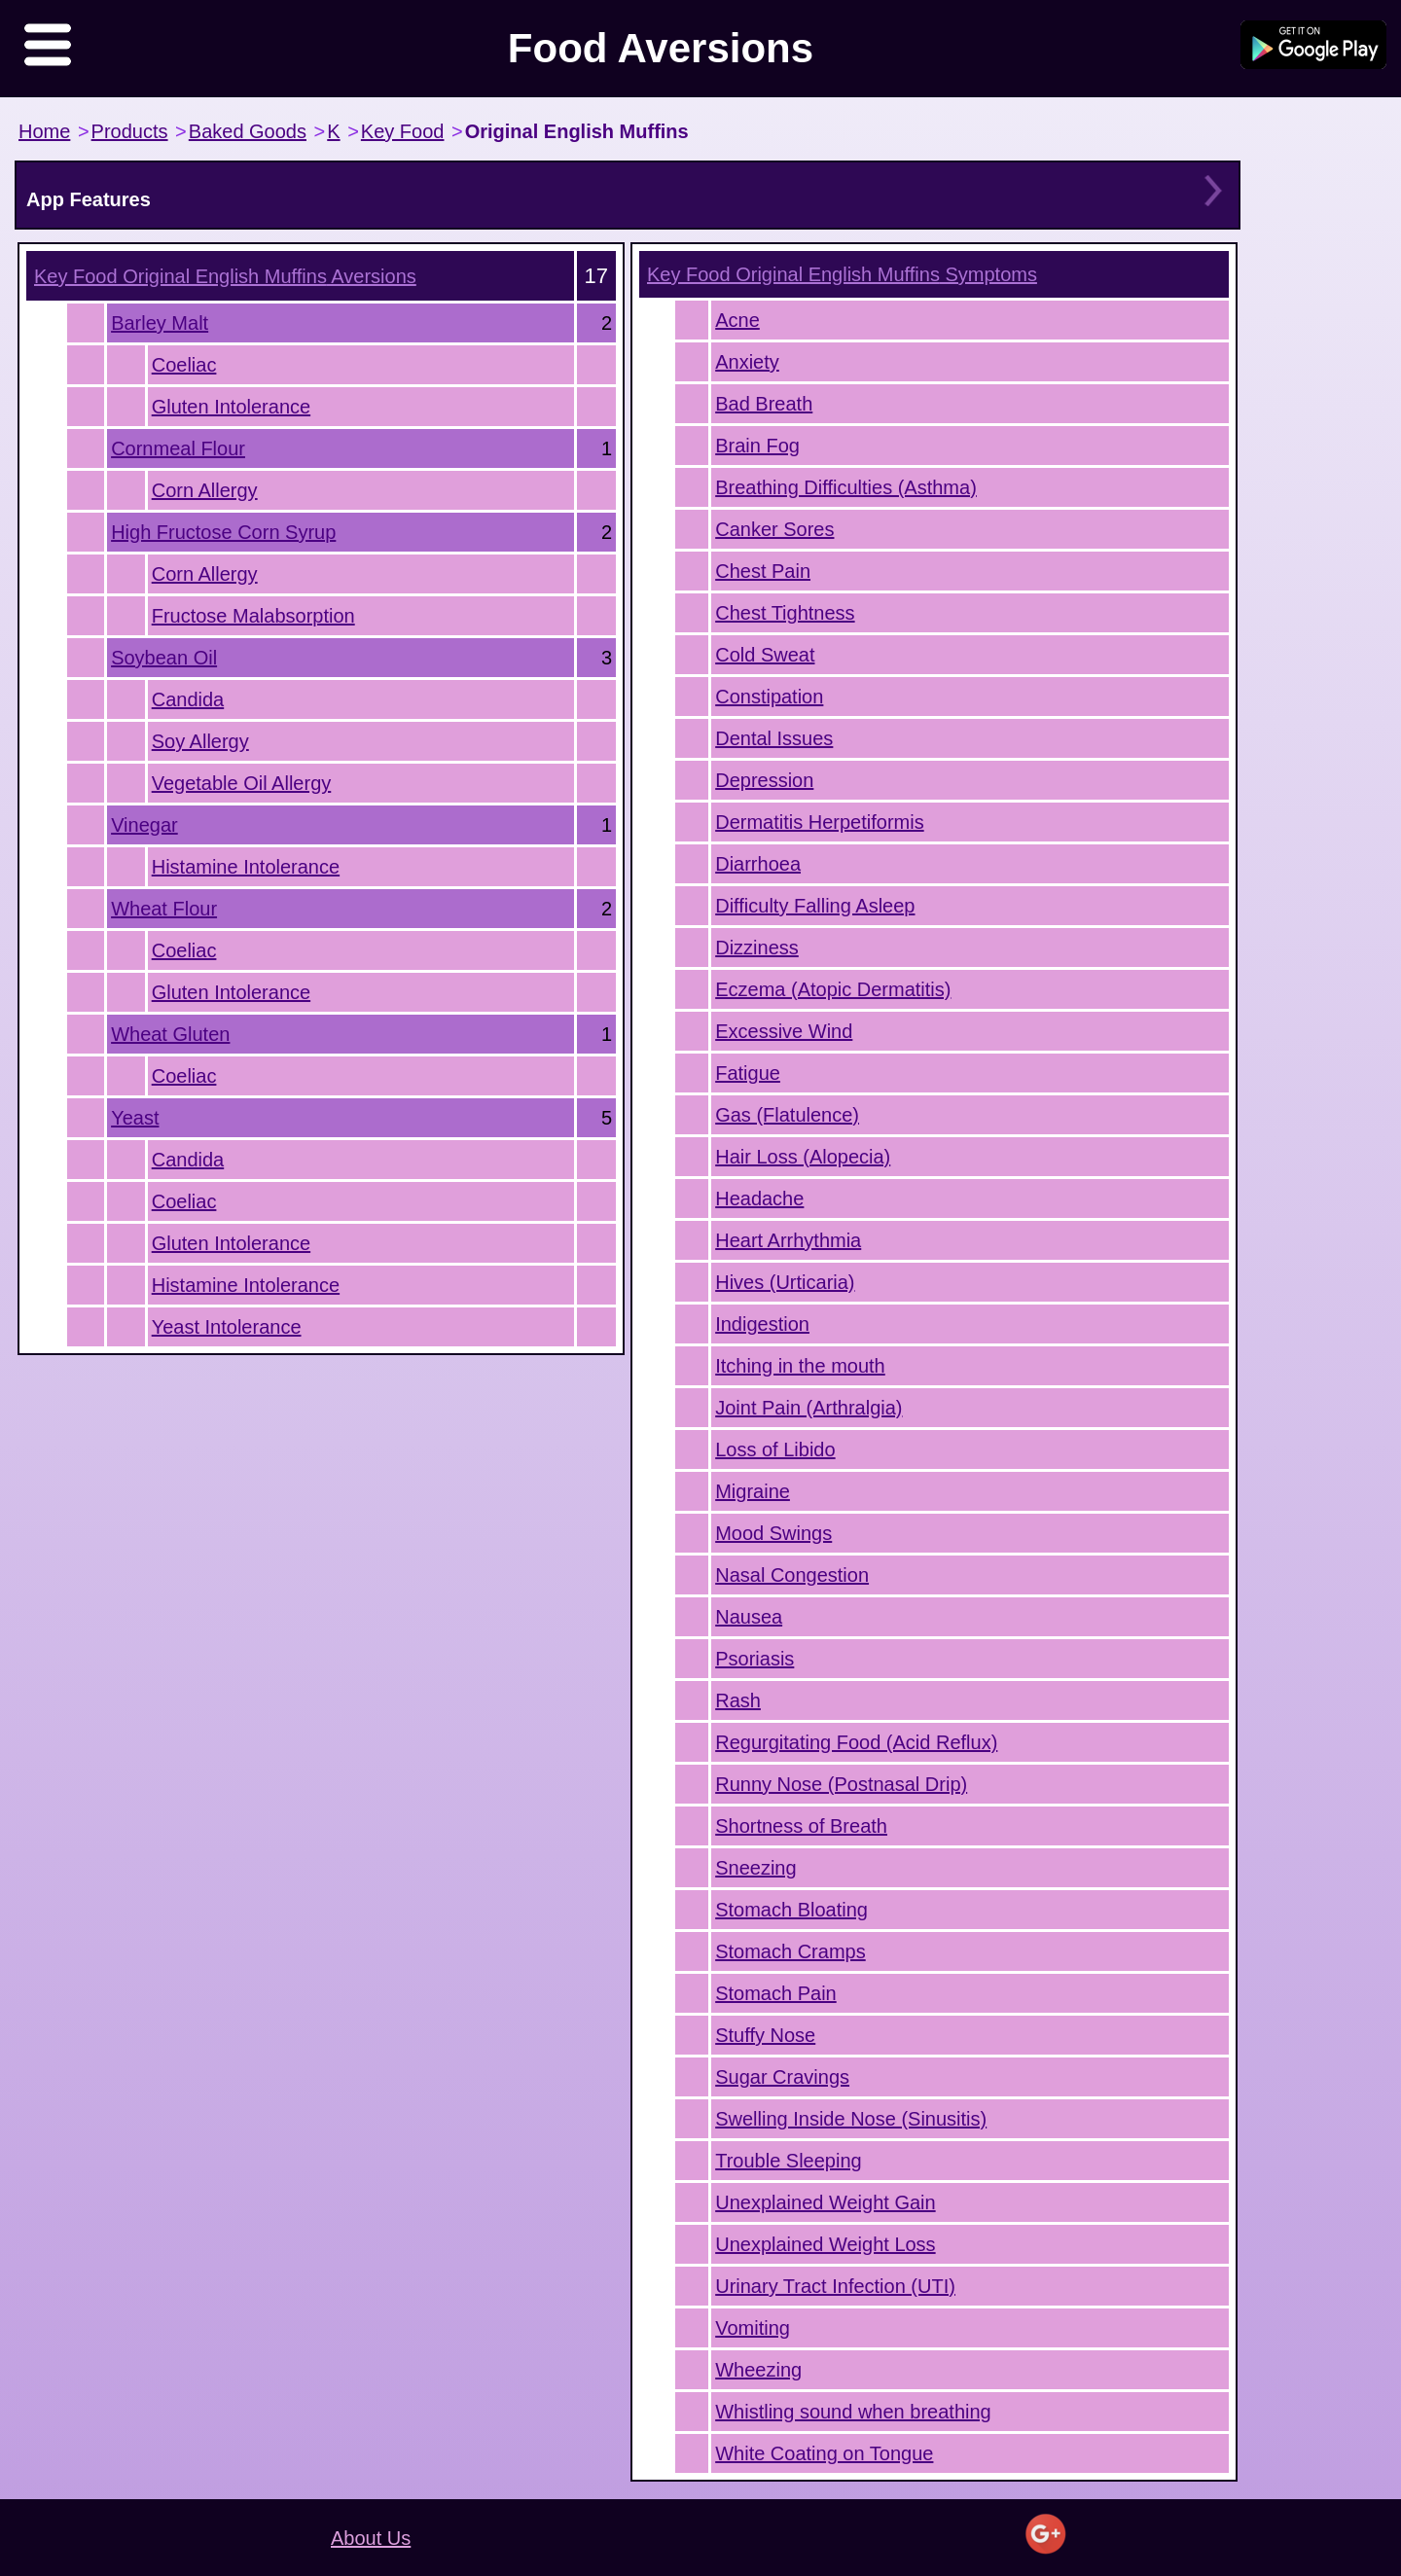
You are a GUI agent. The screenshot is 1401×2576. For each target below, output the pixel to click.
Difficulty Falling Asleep (815, 905)
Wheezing (758, 2369)
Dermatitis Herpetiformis (819, 822)
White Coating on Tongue (824, 2453)
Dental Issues (774, 738)
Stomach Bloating (791, 1909)
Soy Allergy (200, 741)
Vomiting (752, 2328)
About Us (371, 2538)
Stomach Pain (776, 1993)
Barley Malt (159, 323)
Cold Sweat (764, 654)
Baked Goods (247, 131)
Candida (188, 699)
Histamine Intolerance (246, 866)
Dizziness (757, 947)
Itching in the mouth (800, 1366)
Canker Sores (774, 529)
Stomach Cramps (790, 1951)
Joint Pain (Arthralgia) (808, 1407)
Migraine (752, 1491)
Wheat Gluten (170, 1034)
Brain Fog (757, 445)
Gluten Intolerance (231, 406)
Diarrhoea (758, 864)
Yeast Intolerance (227, 1327)
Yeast (135, 1117)
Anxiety (747, 362)
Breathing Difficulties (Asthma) (846, 487)
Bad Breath (763, 403)
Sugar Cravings (782, 2077)
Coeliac (184, 365)
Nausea (748, 1617)
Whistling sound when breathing (853, 2411)
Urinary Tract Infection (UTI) (835, 2286)
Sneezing (755, 1867)
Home (44, 131)
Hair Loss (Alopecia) (802, 1156)
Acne (737, 320)
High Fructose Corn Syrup (223, 532)
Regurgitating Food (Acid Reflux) (856, 1742)
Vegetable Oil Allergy (242, 783)
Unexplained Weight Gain (825, 2202)
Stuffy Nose (765, 2035)
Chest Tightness (784, 613)
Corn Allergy (205, 490)
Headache (759, 1198)
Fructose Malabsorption (253, 615)
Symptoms (842, 274)
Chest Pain (762, 571)
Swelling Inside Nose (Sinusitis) (851, 2118)
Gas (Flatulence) (787, 1115)
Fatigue (747, 1073)
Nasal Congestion (792, 1575)
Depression (764, 780)
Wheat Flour (164, 908)
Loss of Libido (775, 1449)
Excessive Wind (783, 1031)
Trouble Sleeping (788, 2160)
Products (129, 131)
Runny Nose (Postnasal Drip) (841, 1784)
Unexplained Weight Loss (825, 2244)
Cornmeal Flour (178, 448)
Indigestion (762, 1324)
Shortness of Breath (801, 1826)
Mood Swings (773, 1533)
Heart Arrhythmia (788, 1240)
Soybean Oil (164, 657)
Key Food (403, 131)
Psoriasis (754, 1658)
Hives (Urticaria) (784, 1282)
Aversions (225, 276)
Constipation (769, 696)
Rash (738, 1700)
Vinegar (144, 825)
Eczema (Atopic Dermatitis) (833, 989)
